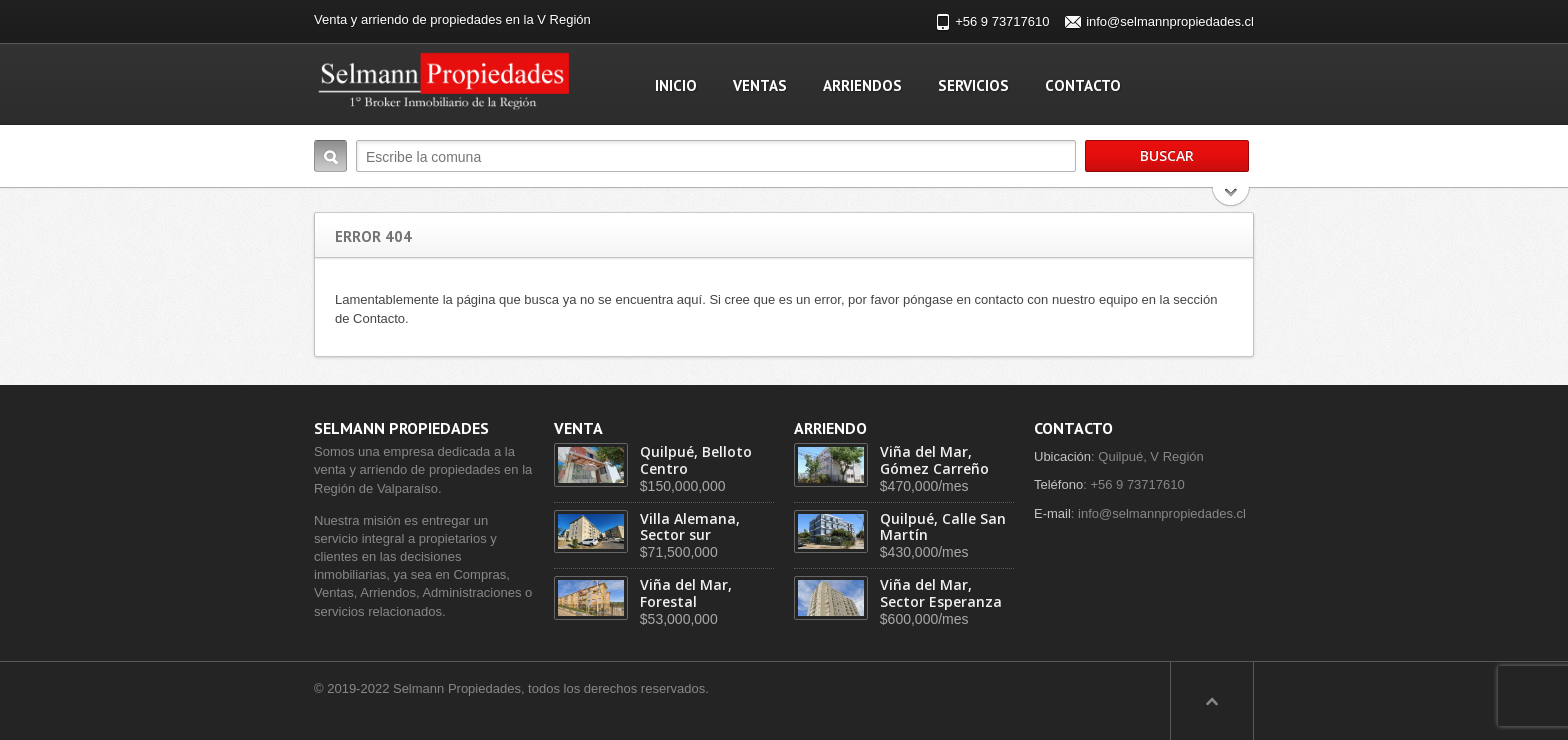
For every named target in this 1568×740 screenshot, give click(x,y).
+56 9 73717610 (1002, 21)
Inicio (676, 85)
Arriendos (862, 85)
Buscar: (330, 156)
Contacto (1083, 85)
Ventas (760, 85)
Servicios (973, 85)
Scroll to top (1212, 701)
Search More (1231, 198)
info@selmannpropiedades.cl (1170, 21)
